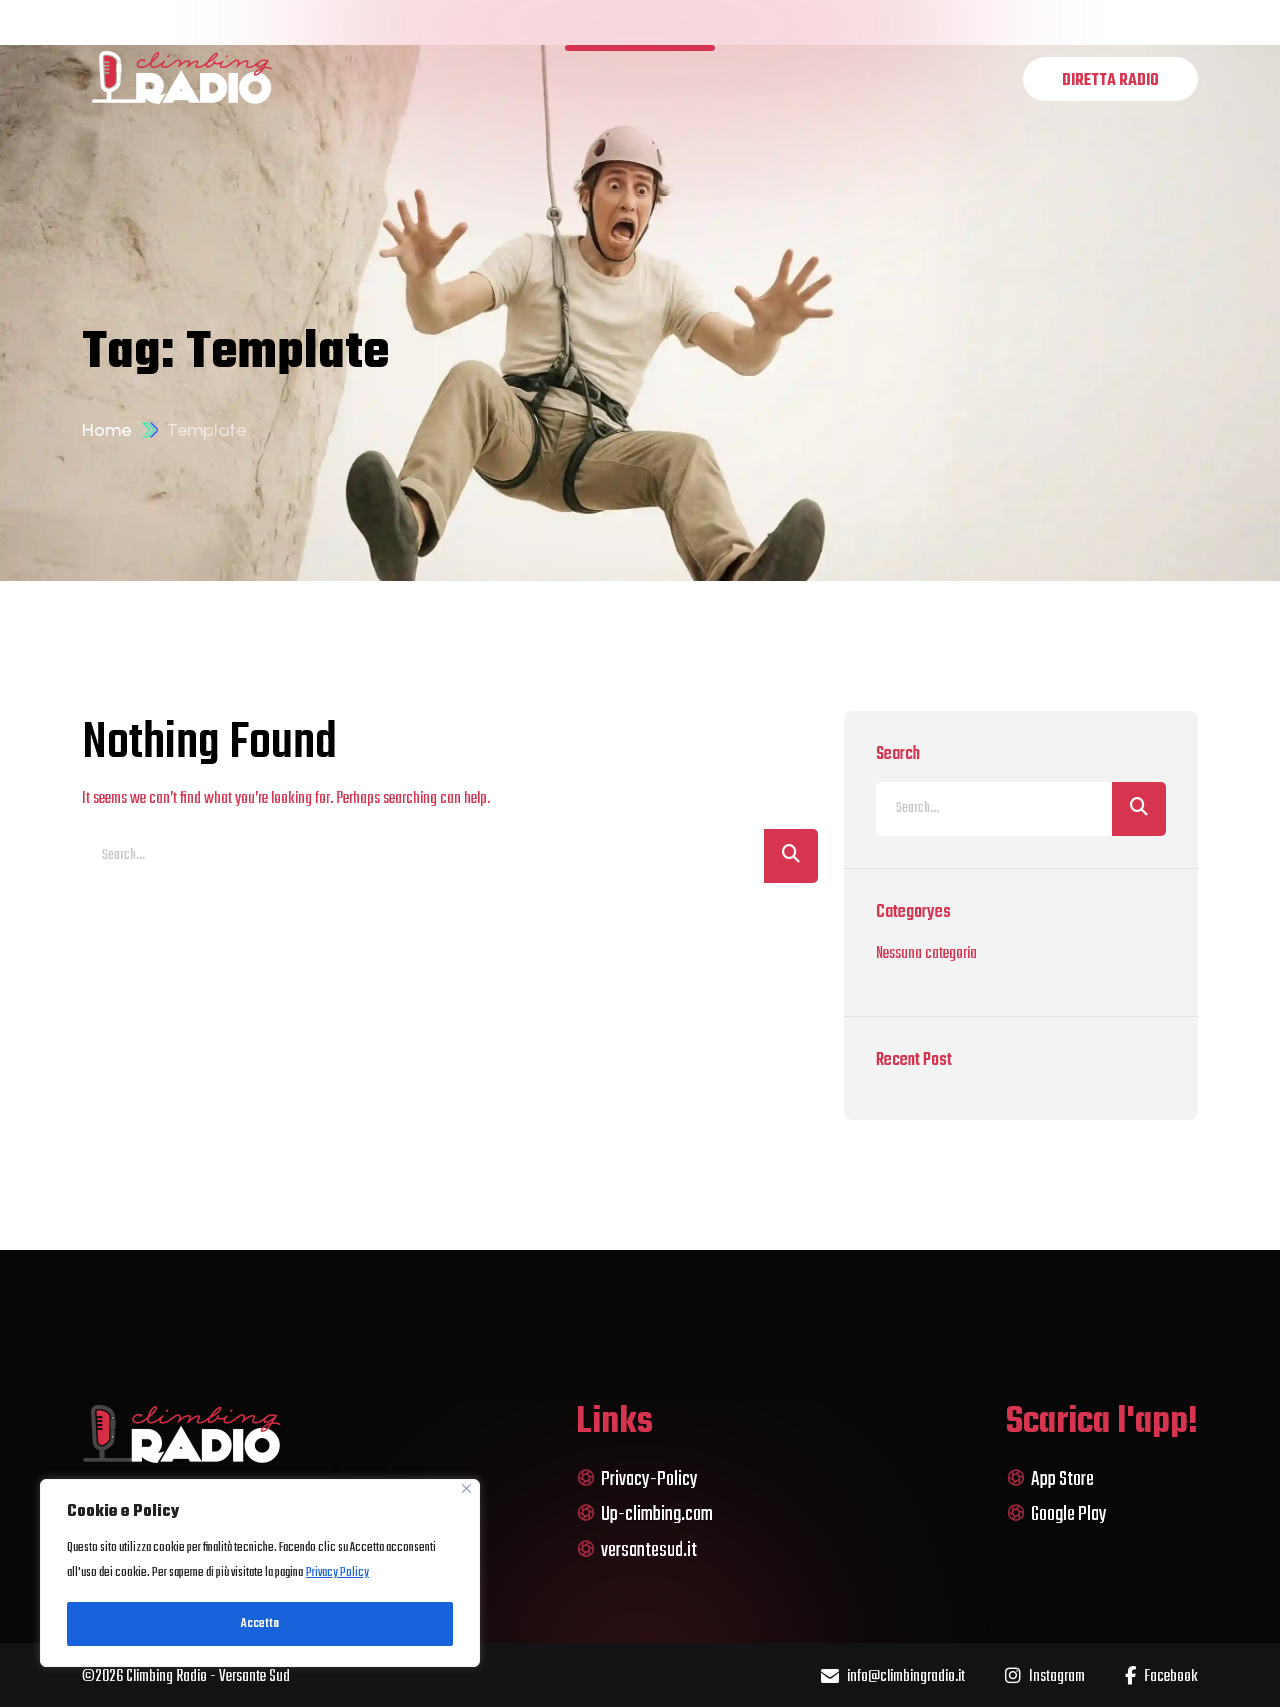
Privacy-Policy (637, 1479)
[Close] (466, 1488)
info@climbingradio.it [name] (893, 1677)
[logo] (182, 78)
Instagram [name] (1045, 1677)
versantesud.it (636, 1550)
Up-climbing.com (644, 1514)
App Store (1050, 1479)
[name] (1110, 79)
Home (106, 430)
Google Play (1056, 1514)
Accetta (260, 1624)
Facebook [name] (1161, 1677)
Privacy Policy (337, 1573)
